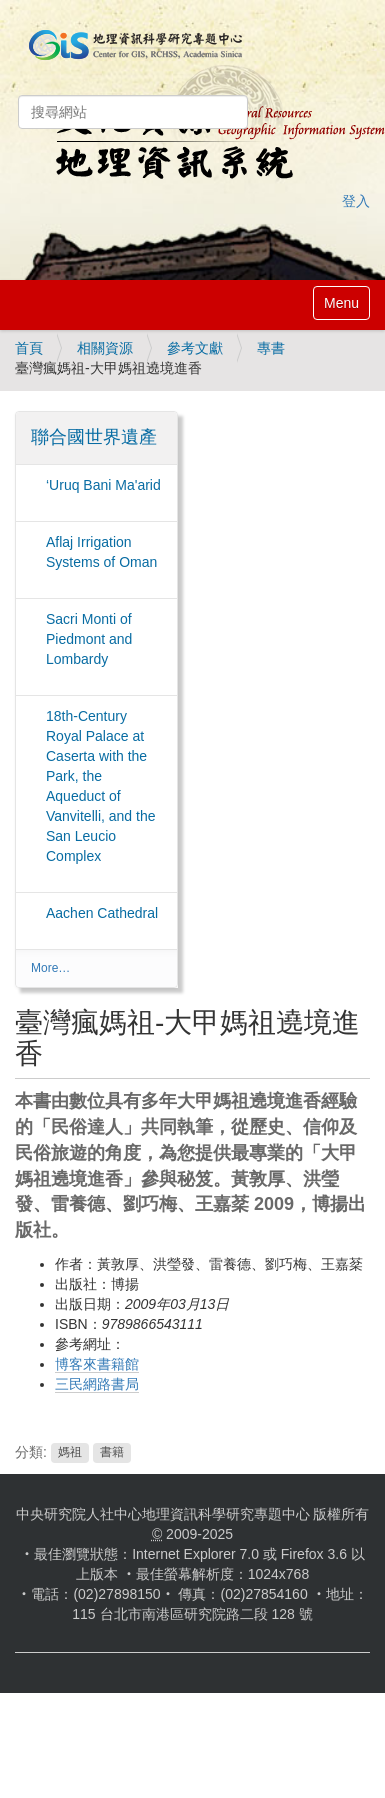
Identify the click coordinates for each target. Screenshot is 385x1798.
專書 (271, 348)
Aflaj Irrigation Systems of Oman (101, 552)
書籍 (112, 1453)
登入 (356, 201)
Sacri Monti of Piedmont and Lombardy (89, 639)
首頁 (29, 348)
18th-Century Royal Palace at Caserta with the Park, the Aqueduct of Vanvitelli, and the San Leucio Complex (100, 786)
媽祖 (70, 1453)
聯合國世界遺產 (94, 437)
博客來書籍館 (97, 1364)
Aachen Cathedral (102, 913)
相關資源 (105, 348)
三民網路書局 (97, 1384)
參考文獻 (195, 348)
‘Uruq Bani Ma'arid (103, 485)
